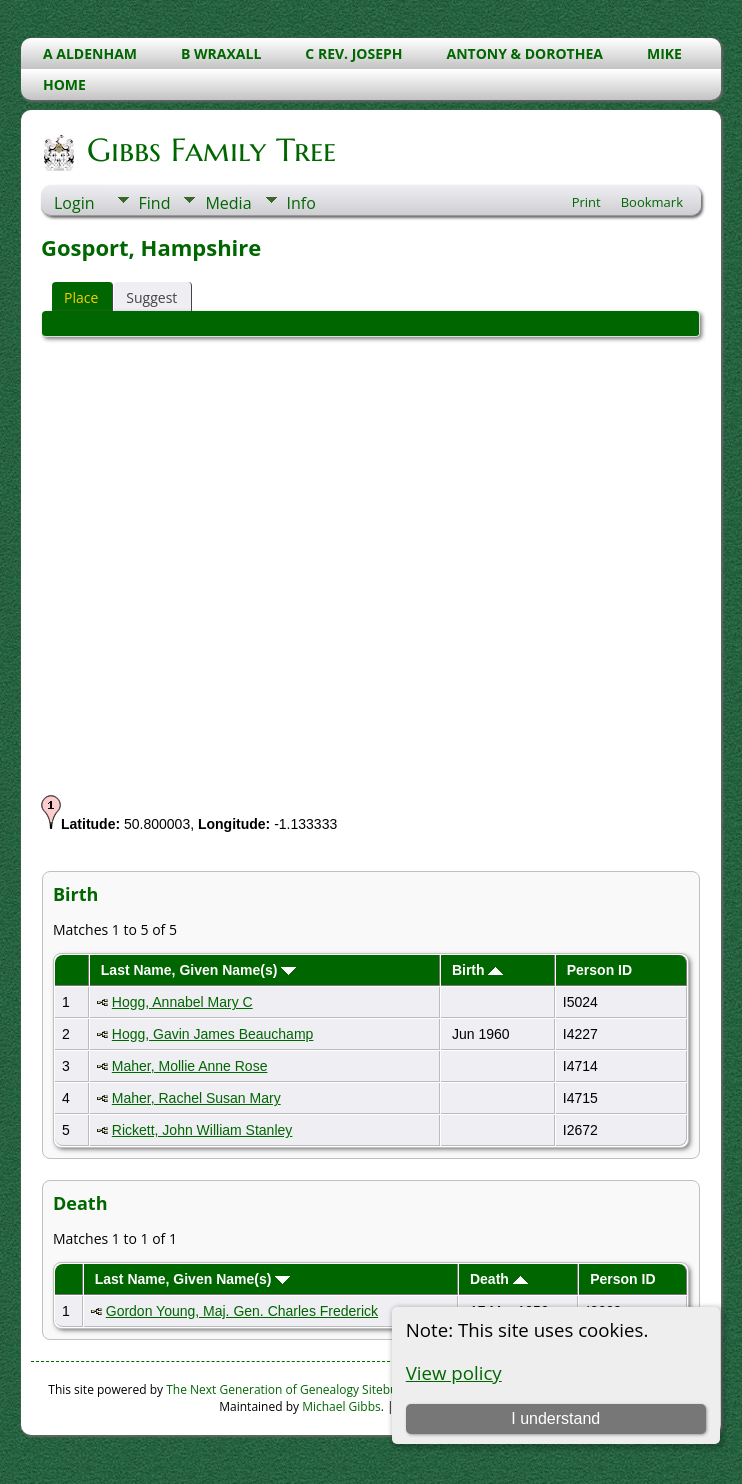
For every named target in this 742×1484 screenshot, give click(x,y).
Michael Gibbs (341, 1406)
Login (74, 203)
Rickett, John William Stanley (202, 1130)
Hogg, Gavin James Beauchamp (213, 1034)
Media (228, 203)
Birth (478, 970)
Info (301, 203)
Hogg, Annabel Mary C (182, 1002)
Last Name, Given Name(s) (199, 970)
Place (81, 297)
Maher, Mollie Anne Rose (190, 1066)
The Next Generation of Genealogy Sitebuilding (297, 1389)
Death (499, 1279)
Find (155, 203)
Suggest (151, 297)
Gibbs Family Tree (210, 150)
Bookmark (652, 202)
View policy (454, 1372)
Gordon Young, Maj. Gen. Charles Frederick (242, 1311)
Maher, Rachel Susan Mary (196, 1098)
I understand (555, 1418)
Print (586, 202)
